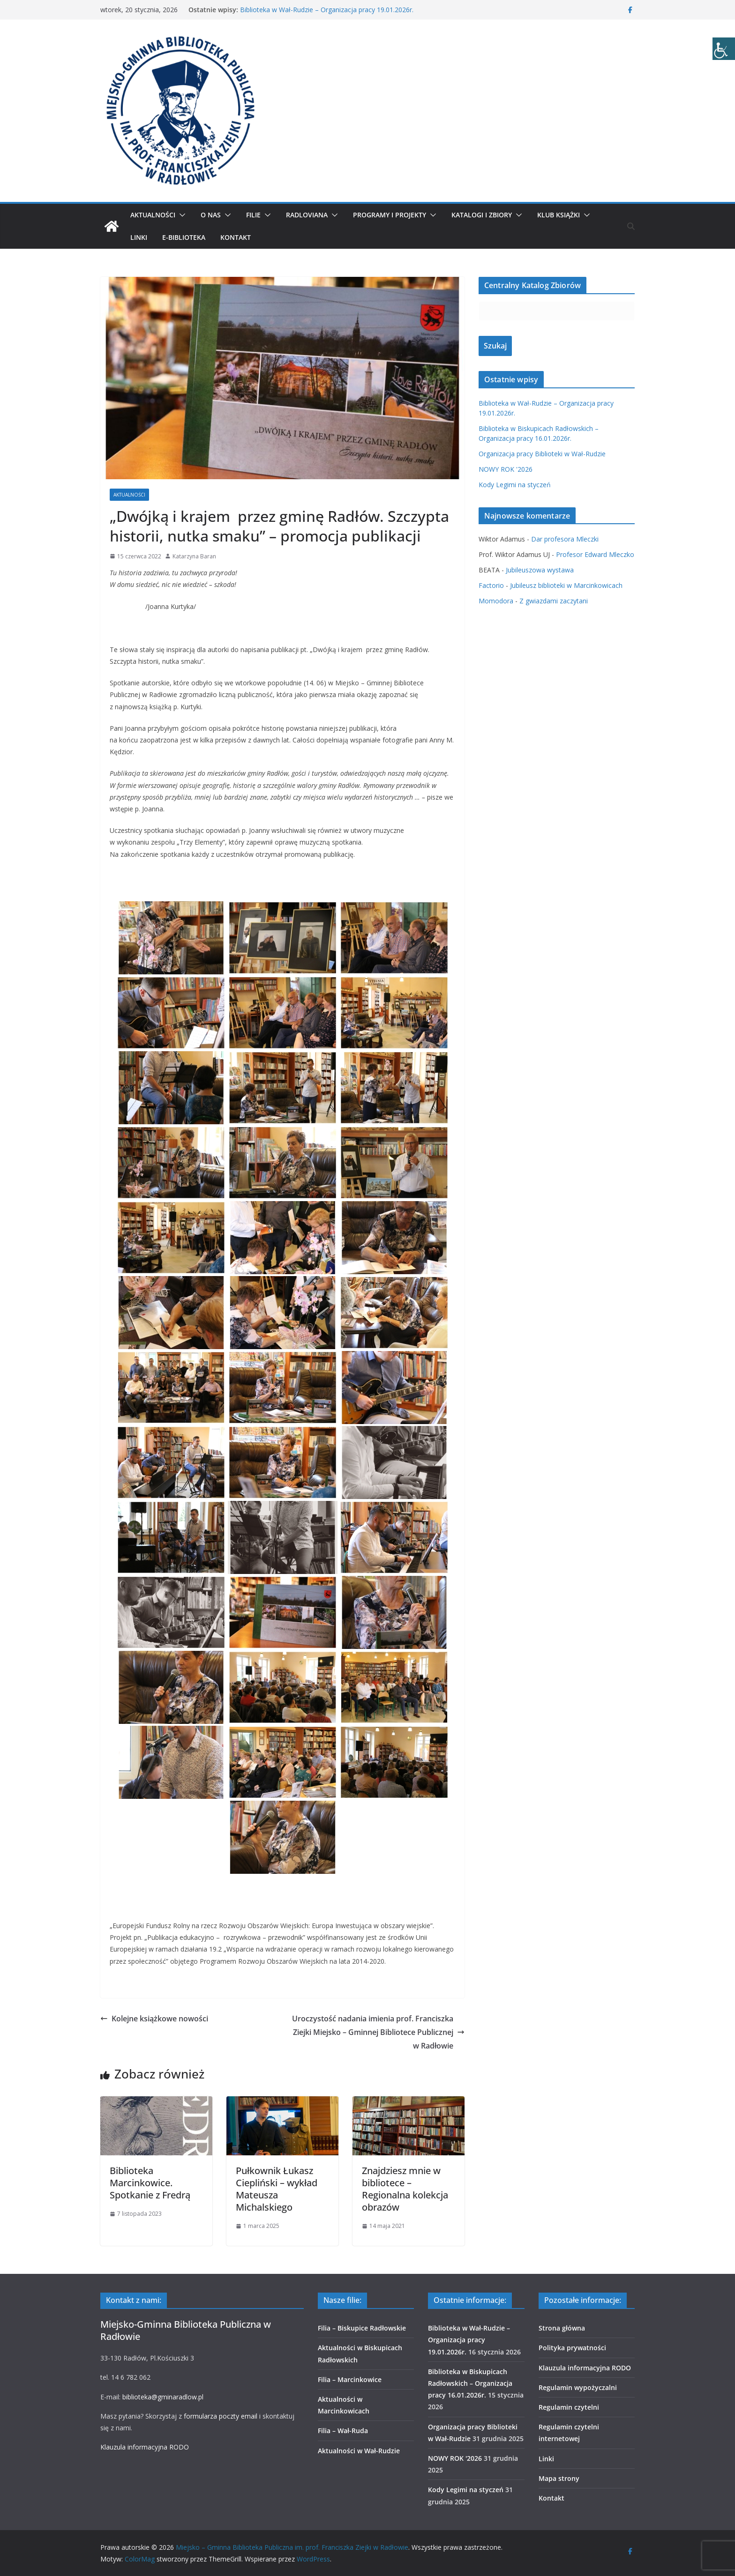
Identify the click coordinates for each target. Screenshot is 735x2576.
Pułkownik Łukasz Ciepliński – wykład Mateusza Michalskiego (276, 2188)
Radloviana (307, 214)
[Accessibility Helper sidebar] (723, 48)
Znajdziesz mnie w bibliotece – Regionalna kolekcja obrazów (405, 2188)
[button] (180, 215)
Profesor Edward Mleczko (595, 554)
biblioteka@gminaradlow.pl (162, 2396)
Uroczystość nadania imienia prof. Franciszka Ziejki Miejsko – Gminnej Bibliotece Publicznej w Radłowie (378, 2032)
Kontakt (235, 237)
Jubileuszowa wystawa (540, 569)
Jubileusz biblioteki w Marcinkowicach (566, 585)
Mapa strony (559, 2478)
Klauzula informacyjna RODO (144, 2446)
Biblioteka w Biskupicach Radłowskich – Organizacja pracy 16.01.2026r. (470, 2383)
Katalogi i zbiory (481, 214)
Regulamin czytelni (569, 2407)
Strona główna (562, 2328)
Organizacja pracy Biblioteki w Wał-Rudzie (542, 453)
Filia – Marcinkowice (350, 2379)
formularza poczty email (220, 2416)
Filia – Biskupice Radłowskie (362, 2328)
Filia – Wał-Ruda (343, 2430)
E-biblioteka (183, 237)
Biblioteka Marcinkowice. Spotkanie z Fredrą (150, 2182)
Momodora (496, 600)
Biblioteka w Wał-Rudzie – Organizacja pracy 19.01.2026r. (326, 9)
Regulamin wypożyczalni (578, 2387)
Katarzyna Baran (194, 556)
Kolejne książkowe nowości (154, 2018)
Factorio (491, 585)
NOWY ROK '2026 (505, 469)
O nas (211, 214)
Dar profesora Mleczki (565, 539)
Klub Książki (558, 214)
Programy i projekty (389, 214)
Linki (138, 237)
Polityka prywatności (572, 2347)
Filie (253, 214)
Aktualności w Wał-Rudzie (359, 2450)
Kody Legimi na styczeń (515, 484)
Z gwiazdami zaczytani (553, 600)
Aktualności (152, 214)
